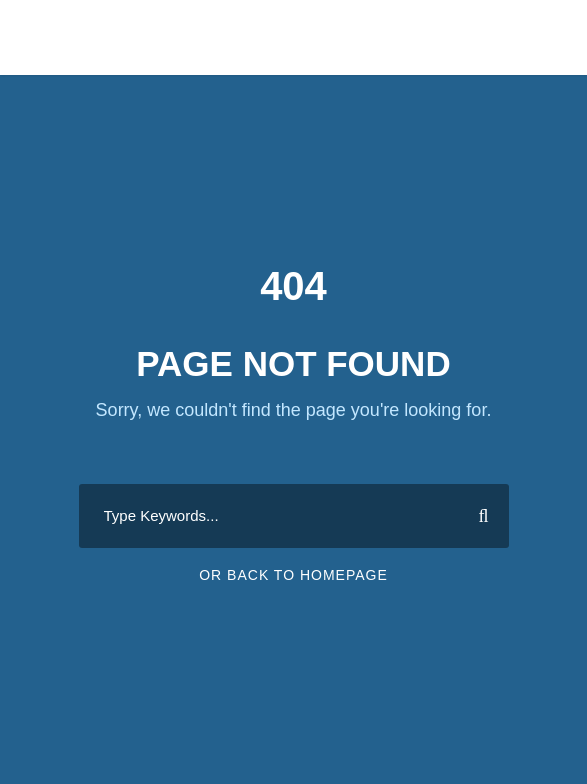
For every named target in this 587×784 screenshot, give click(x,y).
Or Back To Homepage (293, 575)
